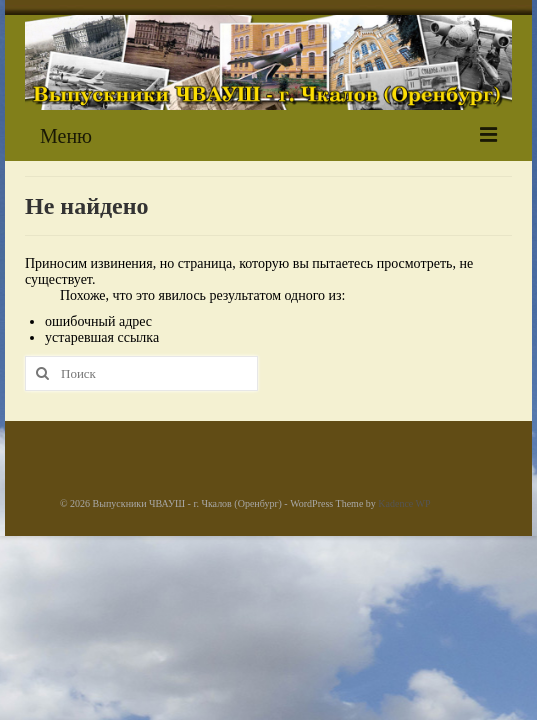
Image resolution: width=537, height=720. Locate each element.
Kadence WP (404, 503)
